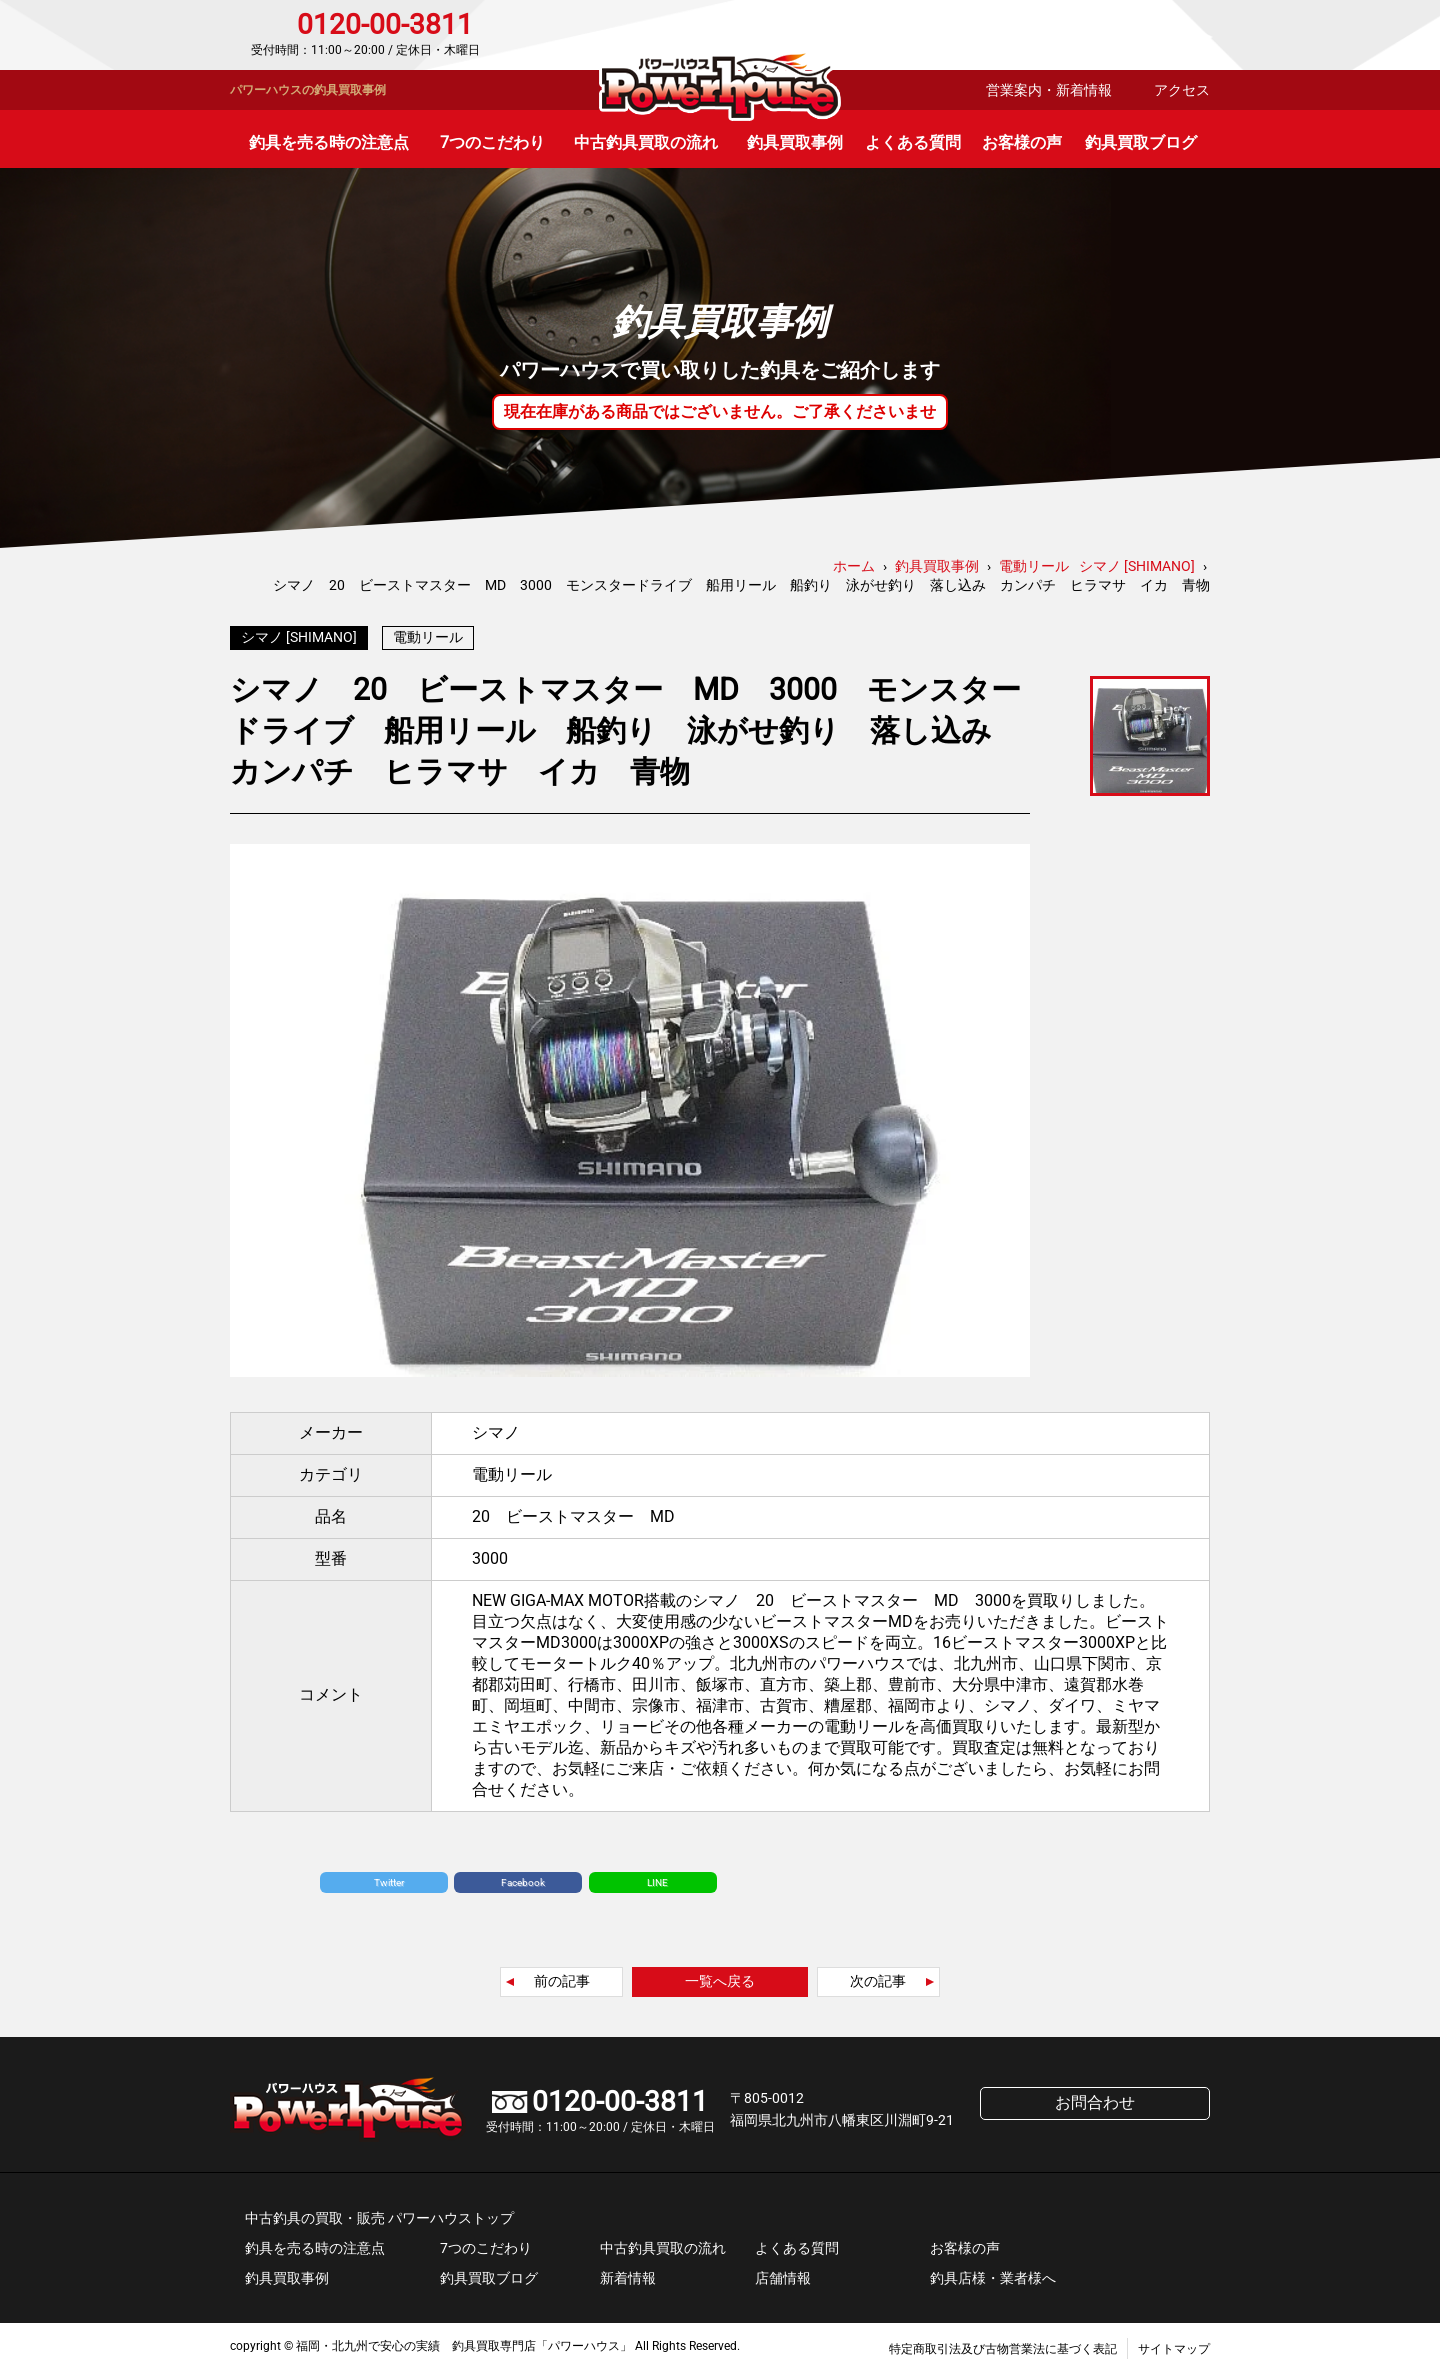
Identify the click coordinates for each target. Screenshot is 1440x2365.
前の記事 (562, 1976)
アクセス (1182, 90)
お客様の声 (1022, 142)
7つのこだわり (492, 142)
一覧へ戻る (720, 1976)
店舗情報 (783, 2273)
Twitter (389, 1877)
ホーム (854, 566)
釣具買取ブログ (1141, 142)
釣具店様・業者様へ (993, 2273)
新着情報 (628, 2273)
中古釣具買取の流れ (646, 142)
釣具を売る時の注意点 (329, 142)
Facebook (523, 1877)
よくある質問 (913, 142)
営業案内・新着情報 (1049, 90)
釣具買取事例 (795, 142)
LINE (657, 1877)
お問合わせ (1124, 35)
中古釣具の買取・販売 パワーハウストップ (379, 2213)
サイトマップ (1174, 2344)
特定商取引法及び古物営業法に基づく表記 (1003, 2344)
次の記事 (878, 1976)
